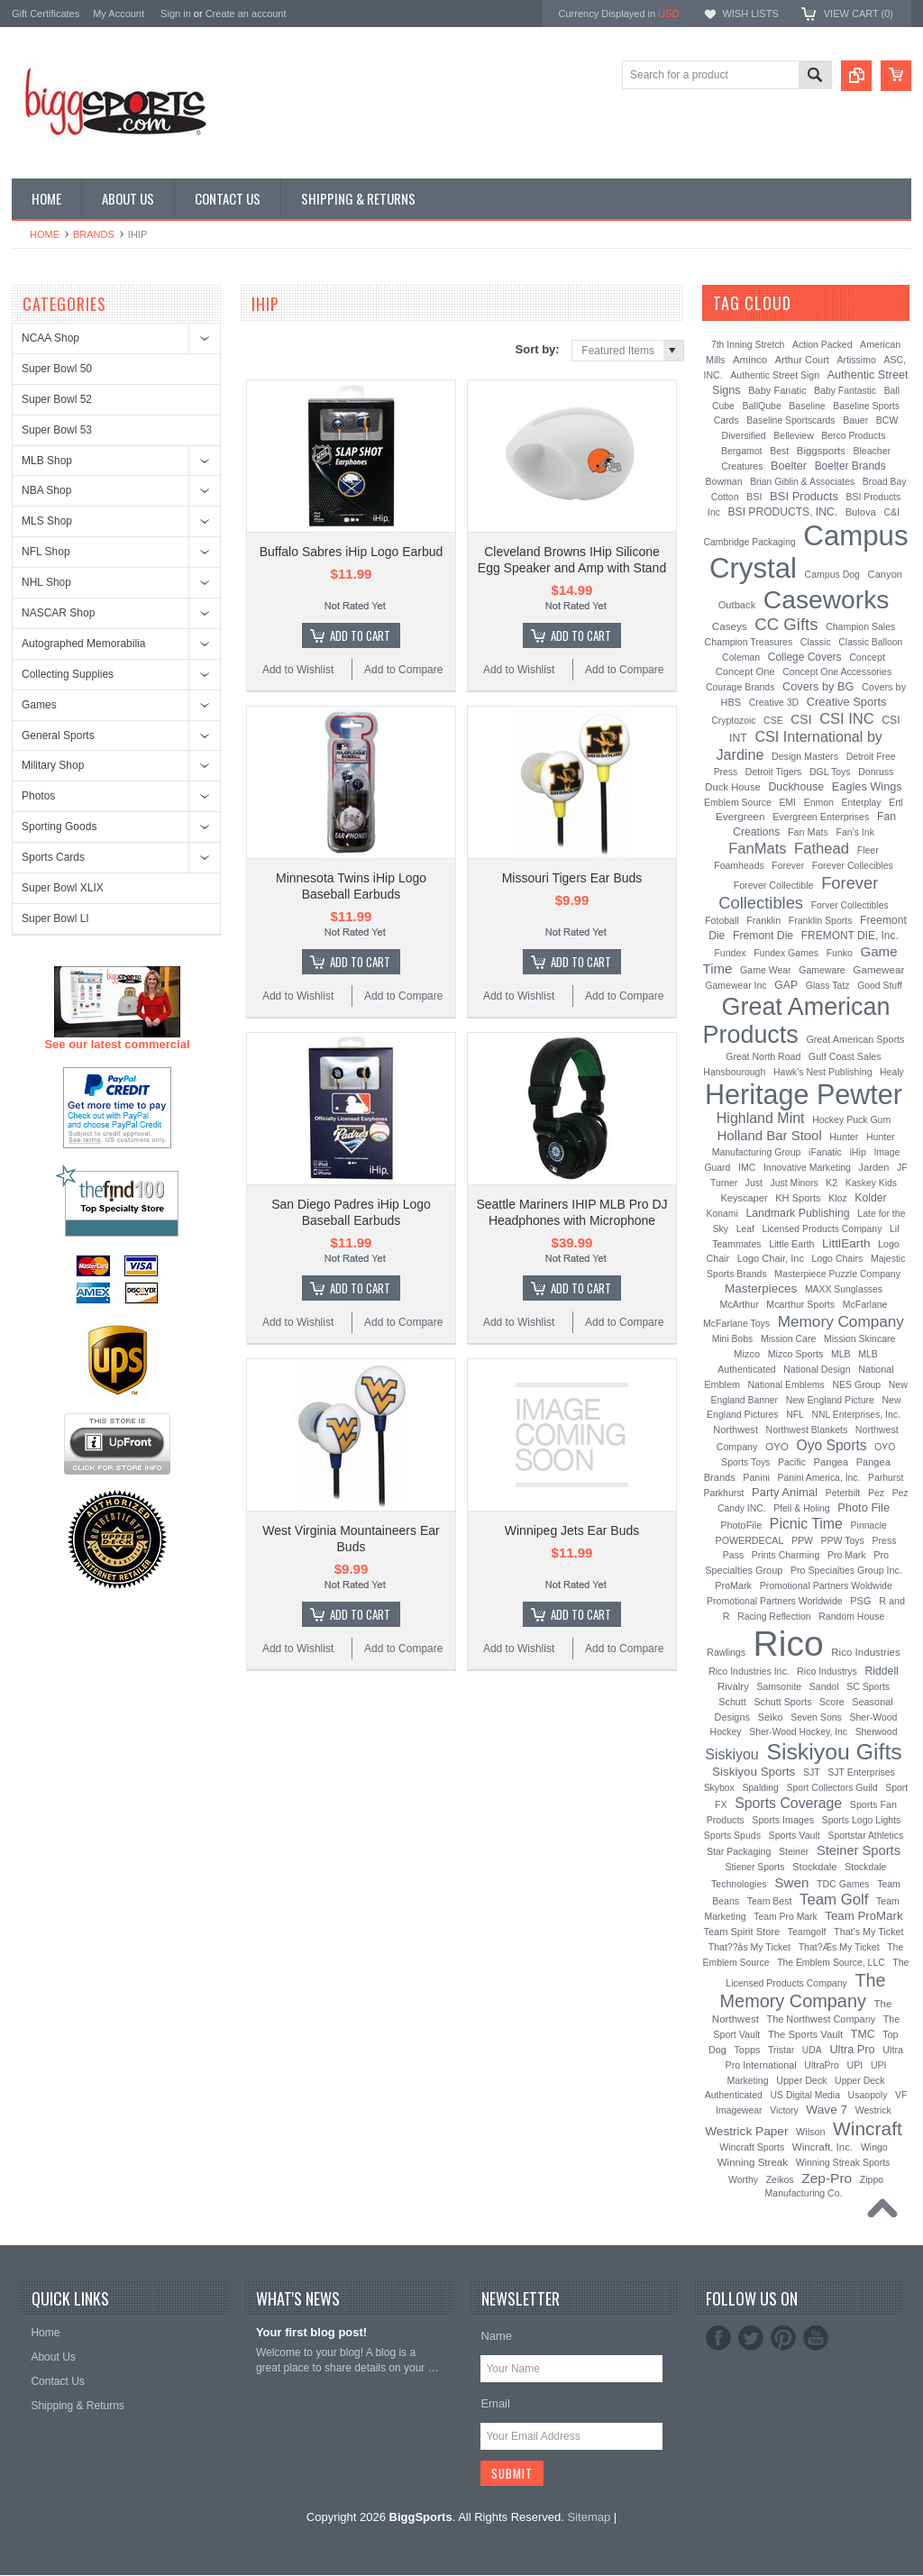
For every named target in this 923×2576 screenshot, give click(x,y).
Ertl (896, 802)
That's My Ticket (869, 1931)
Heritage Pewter (803, 1094)
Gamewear (878, 969)
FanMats (757, 848)
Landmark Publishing (797, 1213)
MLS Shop (47, 521)
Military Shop (53, 765)
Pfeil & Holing (801, 1508)
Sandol (824, 1686)
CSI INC (846, 718)
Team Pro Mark (785, 1917)
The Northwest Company (821, 2019)
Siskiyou (732, 1754)
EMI (788, 803)
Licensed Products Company (822, 1229)
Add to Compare (403, 669)
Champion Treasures (749, 641)
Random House (851, 1616)
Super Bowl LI (55, 918)
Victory (784, 2110)
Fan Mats (808, 832)
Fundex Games (786, 952)
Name (496, 2336)
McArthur (739, 1304)
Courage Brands (740, 686)
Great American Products (797, 1020)
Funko (840, 952)
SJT (811, 1772)
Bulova (860, 512)
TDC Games (843, 1883)
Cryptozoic (733, 721)
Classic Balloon (870, 642)
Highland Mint (761, 1118)
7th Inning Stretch (747, 345)
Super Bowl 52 (57, 399)
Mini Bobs (733, 1339)
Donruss (875, 771)
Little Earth (791, 1243)
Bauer (855, 420)
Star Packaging (739, 1851)
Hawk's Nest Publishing (823, 1071)
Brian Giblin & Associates (802, 482)
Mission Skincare (859, 1338)
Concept (867, 657)
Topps (747, 2049)
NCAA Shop (50, 338)
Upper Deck (801, 2080)
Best (779, 450)
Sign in (175, 13)
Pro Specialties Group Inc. (846, 1570)
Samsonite (778, 1686)
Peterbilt (843, 1492)
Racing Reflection (773, 1616)
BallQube (761, 405)
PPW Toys (842, 1540)
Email (495, 2403)
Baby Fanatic (777, 390)
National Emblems (786, 1384)
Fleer (868, 850)
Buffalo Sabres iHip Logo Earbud (351, 551)
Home (44, 234)
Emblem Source (738, 802)
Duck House (733, 786)
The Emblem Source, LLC (831, 1963)
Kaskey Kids (871, 1183)
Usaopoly (868, 2094)
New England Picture (830, 1399)
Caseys (729, 626)
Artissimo (856, 359)
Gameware (822, 969)
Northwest (735, 1429)
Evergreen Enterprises (820, 816)
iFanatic (825, 1151)
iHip (858, 1151)
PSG (860, 1600)
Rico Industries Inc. (748, 1671)
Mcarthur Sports (800, 1304)
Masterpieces (761, 1288)
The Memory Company (803, 1990)
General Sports (58, 735)
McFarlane (865, 1304)
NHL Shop (46, 582)
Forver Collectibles (850, 905)
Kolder (870, 1198)
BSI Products (804, 496)
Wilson (810, 2131)
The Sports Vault (805, 2034)
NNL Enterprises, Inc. (856, 1415)
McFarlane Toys (736, 1323)
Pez (876, 1492)
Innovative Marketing (807, 1167)
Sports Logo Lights (861, 1819)
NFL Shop (46, 551)
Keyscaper (743, 1197)
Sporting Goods (59, 826)
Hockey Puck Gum (851, 1119)
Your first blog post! (311, 2332)
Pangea (831, 1462)
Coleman (741, 657)
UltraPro (821, 2065)
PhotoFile (741, 1525)
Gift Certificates (45, 13)
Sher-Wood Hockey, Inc (798, 1732)
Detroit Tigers (773, 771)
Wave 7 (826, 2109)
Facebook (718, 2338)
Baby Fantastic (845, 391)
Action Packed (822, 345)
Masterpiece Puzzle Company (837, 1273)
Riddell (881, 1671)
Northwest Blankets (807, 1429)
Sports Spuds (732, 1835)
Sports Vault (794, 1835)
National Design (816, 1369)
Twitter (750, 2338)
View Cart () (858, 13)
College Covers (805, 657)
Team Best (769, 1900)
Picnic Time (806, 1523)
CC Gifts (786, 624)
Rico (789, 1643)
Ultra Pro (851, 2049)
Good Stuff (879, 986)
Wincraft (867, 2128)
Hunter (843, 1136)
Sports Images (783, 1819)
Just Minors (794, 1183)
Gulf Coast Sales (845, 1056)
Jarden (874, 1167)
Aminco (750, 359)
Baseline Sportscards (790, 420)
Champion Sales (860, 626)
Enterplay (862, 803)
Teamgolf (807, 1931)
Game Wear (765, 969)
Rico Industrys (827, 1671)
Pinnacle (869, 1525)
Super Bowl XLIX (63, 888)
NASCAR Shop (58, 613)
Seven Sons (816, 1717)
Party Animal (785, 1492)
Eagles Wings (867, 786)
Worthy (743, 2179)
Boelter (789, 466)
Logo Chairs (838, 1258)
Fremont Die (763, 935)
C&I (891, 512)
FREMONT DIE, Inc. (850, 935)
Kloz (837, 1197)
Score (831, 1701)
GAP (786, 985)
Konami (722, 1214)
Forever (788, 866)
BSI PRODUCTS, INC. (782, 512)
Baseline (807, 405)
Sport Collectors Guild (831, 1788)
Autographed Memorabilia (83, 643)
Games (39, 705)
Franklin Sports (821, 920)
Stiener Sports (755, 1867)
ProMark (733, 1585)
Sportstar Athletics (865, 1836)
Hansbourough (734, 1071)
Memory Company (841, 1321)
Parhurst (885, 1478)
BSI (754, 496)
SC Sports (868, 1686)
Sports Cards (53, 857)
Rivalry (733, 1686)
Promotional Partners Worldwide (775, 1600)
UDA (812, 2050)
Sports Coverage (788, 1803)
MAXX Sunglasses (843, 1289)
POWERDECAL (750, 1540)
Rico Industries (865, 1652)
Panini (756, 1477)
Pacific (792, 1462)
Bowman (724, 481)
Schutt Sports (783, 1701)
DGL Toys (830, 771)
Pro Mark (846, 1554)
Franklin (763, 920)
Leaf (745, 1229)
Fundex (729, 952)
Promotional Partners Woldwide (826, 1585)
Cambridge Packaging (750, 542)
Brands (93, 234)
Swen (791, 1882)
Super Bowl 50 (57, 368)
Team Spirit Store (741, 1931)
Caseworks (826, 599)
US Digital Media (805, 2095)
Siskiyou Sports (753, 1771)
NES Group (856, 1384)
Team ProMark (863, 1916)
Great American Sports (855, 1039)
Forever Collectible (774, 885)
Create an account (246, 13)
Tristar (781, 2050)
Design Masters (805, 756)
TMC (863, 2034)
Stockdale (814, 1866)
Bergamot (742, 450)
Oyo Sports (832, 1445)
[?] (815, 303)
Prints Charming (785, 1554)
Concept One (745, 671)
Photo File (863, 1507)
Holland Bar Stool (769, 1135)
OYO (777, 1446)
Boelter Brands (850, 466)
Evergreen (740, 816)
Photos (38, 796)
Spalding (760, 1788)
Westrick (873, 2110)
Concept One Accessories (836, 671)
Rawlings (726, 1652)
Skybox (719, 1788)
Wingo (874, 2147)
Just (754, 1183)
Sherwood (876, 1732)
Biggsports (821, 450)
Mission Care (788, 1338)
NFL (795, 1415)
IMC (746, 1167)
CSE (773, 720)
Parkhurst (723, 1492)
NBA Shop (46, 490)
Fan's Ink (855, 832)
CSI (800, 719)
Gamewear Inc (735, 985)
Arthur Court (802, 359)
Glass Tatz (828, 985)
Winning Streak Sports (843, 2162)
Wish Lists (750, 13)
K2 (831, 1182)
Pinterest (783, 2338)
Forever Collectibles (798, 892)
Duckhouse (796, 787)
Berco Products (853, 436)
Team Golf (834, 1899)
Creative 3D (774, 702)
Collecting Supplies (68, 674)
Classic (815, 641)
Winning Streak (752, 2162)
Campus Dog (832, 574)
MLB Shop (47, 460)
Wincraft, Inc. (822, 2147)
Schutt (732, 1701)
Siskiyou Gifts (833, 1752)
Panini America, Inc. (819, 1478)
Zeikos (780, 2179)
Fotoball (721, 920)
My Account (118, 13)
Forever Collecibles (852, 865)
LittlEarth (846, 1243)
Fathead (821, 848)
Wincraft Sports (751, 2147)
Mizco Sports (796, 1353)
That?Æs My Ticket (839, 1946)
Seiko (770, 1717)
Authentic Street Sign (774, 375)
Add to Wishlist (298, 669)
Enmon (819, 802)
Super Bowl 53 (57, 430)
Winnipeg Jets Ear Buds (572, 1530)
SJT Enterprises (861, 1772)
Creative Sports (847, 701)
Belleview (793, 435)
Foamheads (739, 865)
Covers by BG (818, 686)
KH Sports (797, 1197)
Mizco (747, 1353)
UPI (855, 2065)
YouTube (815, 2338)
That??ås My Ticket (749, 1946)
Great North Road (763, 1056)
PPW (802, 1540)
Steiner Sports (858, 1850)
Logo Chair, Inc (770, 1258)
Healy (892, 1072)
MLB (841, 1353)
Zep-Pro (826, 2178)
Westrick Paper (746, 2131)
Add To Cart (360, 635)
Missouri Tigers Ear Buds (572, 878)
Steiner (794, 1851)
